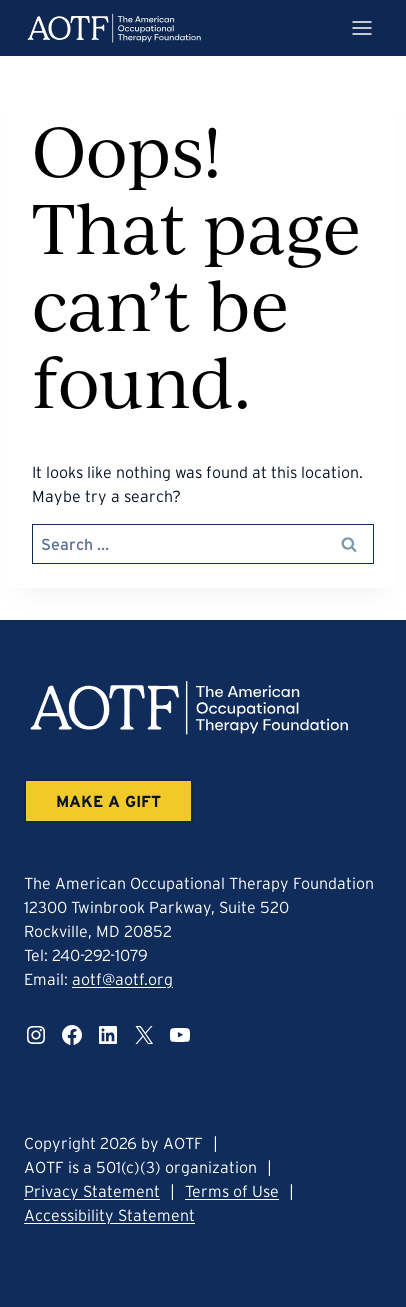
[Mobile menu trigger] (362, 28)
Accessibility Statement (109, 1215)
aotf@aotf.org (122, 979)
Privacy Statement (92, 1191)
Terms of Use (232, 1191)
